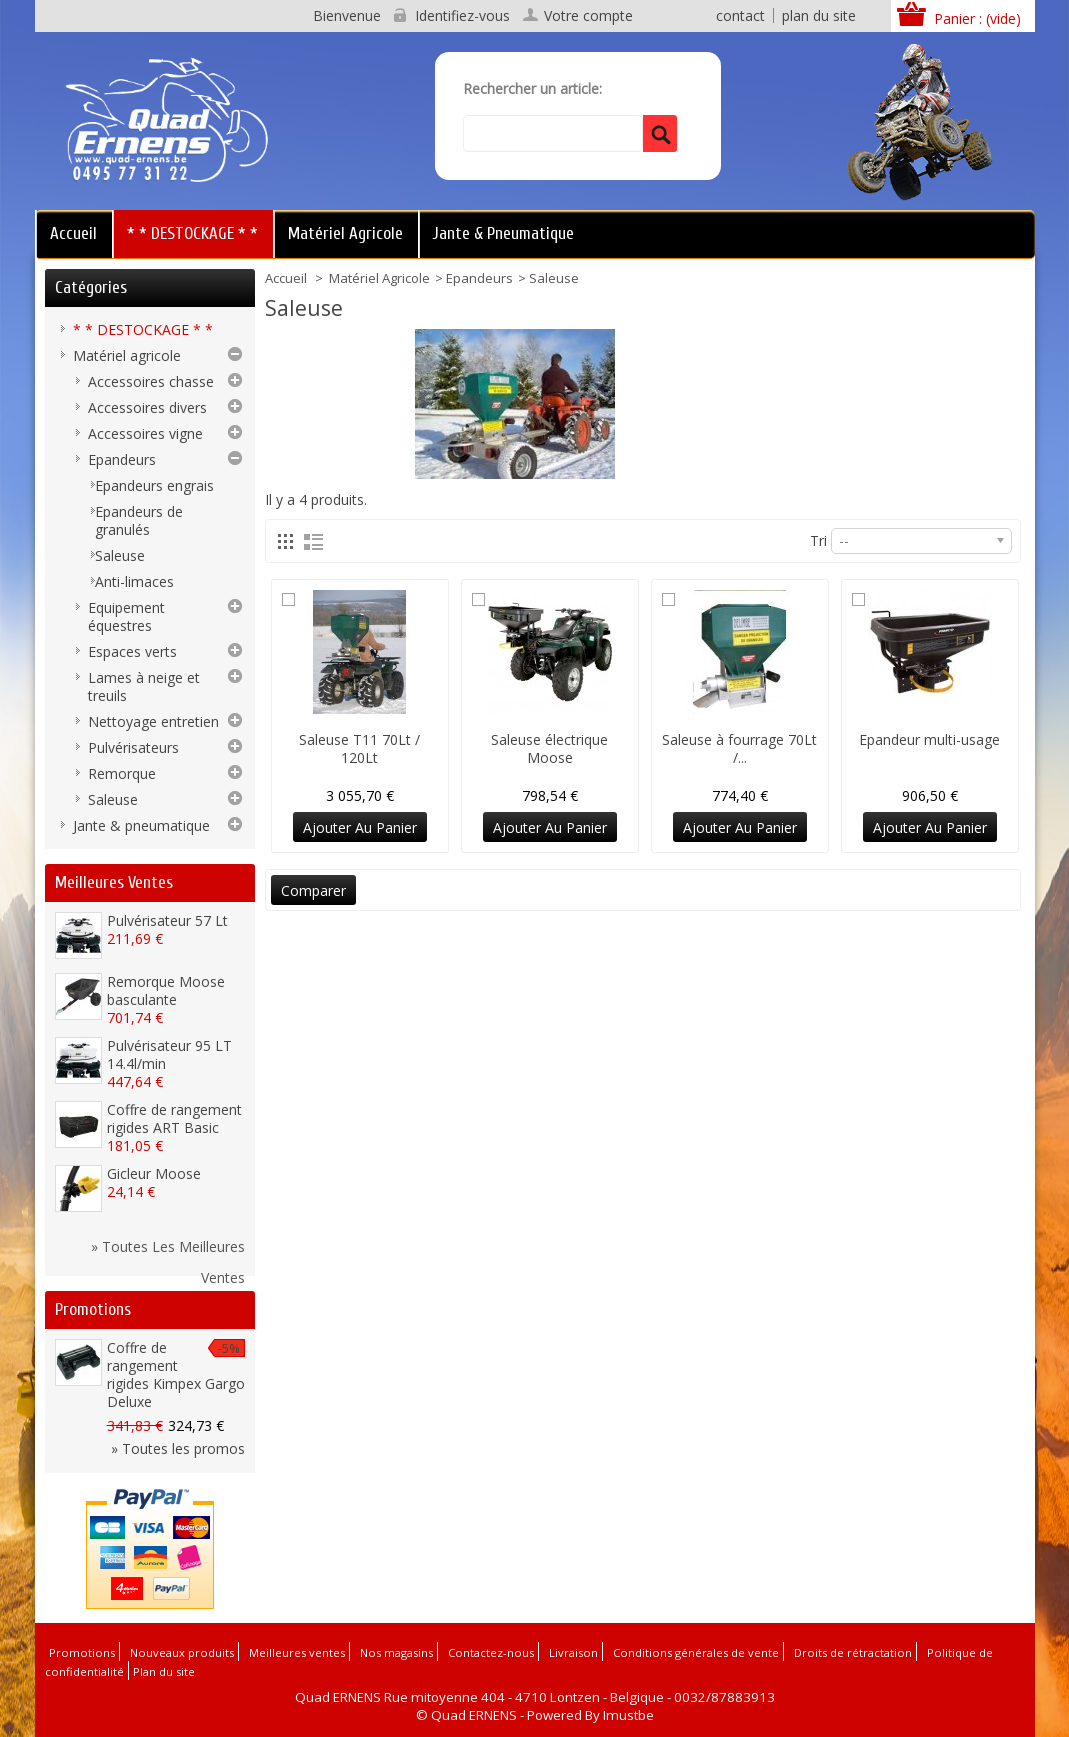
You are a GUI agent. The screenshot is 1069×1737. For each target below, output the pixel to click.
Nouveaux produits (182, 1652)
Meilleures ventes (114, 882)
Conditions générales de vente (696, 1652)
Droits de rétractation (853, 1652)
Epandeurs (479, 278)
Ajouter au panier (360, 827)
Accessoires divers (147, 407)
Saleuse (120, 555)
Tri (818, 540)
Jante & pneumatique (503, 233)
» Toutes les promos (178, 1448)
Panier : (977, 18)
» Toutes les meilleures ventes (168, 1249)
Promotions (93, 1309)
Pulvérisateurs (133, 747)
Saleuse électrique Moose (549, 748)
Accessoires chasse (151, 381)
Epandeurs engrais (154, 485)
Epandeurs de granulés (139, 520)
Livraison (573, 1652)
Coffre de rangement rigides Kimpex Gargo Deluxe (176, 1374)
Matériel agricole (345, 233)
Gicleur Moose (154, 1173)
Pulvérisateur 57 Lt (167, 920)
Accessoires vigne (145, 433)
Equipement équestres (126, 616)
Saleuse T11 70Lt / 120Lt (359, 748)
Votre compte (588, 16)
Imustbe (628, 1715)
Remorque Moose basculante (166, 990)
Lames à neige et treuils (144, 686)
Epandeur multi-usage (929, 739)
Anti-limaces (134, 581)
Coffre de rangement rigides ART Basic (174, 1118)
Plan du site (164, 1671)
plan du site (819, 15)
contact (740, 15)
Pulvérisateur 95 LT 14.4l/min (169, 1054)
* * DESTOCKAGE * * (192, 233)
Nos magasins (396, 1652)
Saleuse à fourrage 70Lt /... (739, 748)
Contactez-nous (491, 1652)
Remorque (122, 773)
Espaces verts (132, 651)
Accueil (73, 233)
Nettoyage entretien (153, 721)
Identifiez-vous (462, 16)
